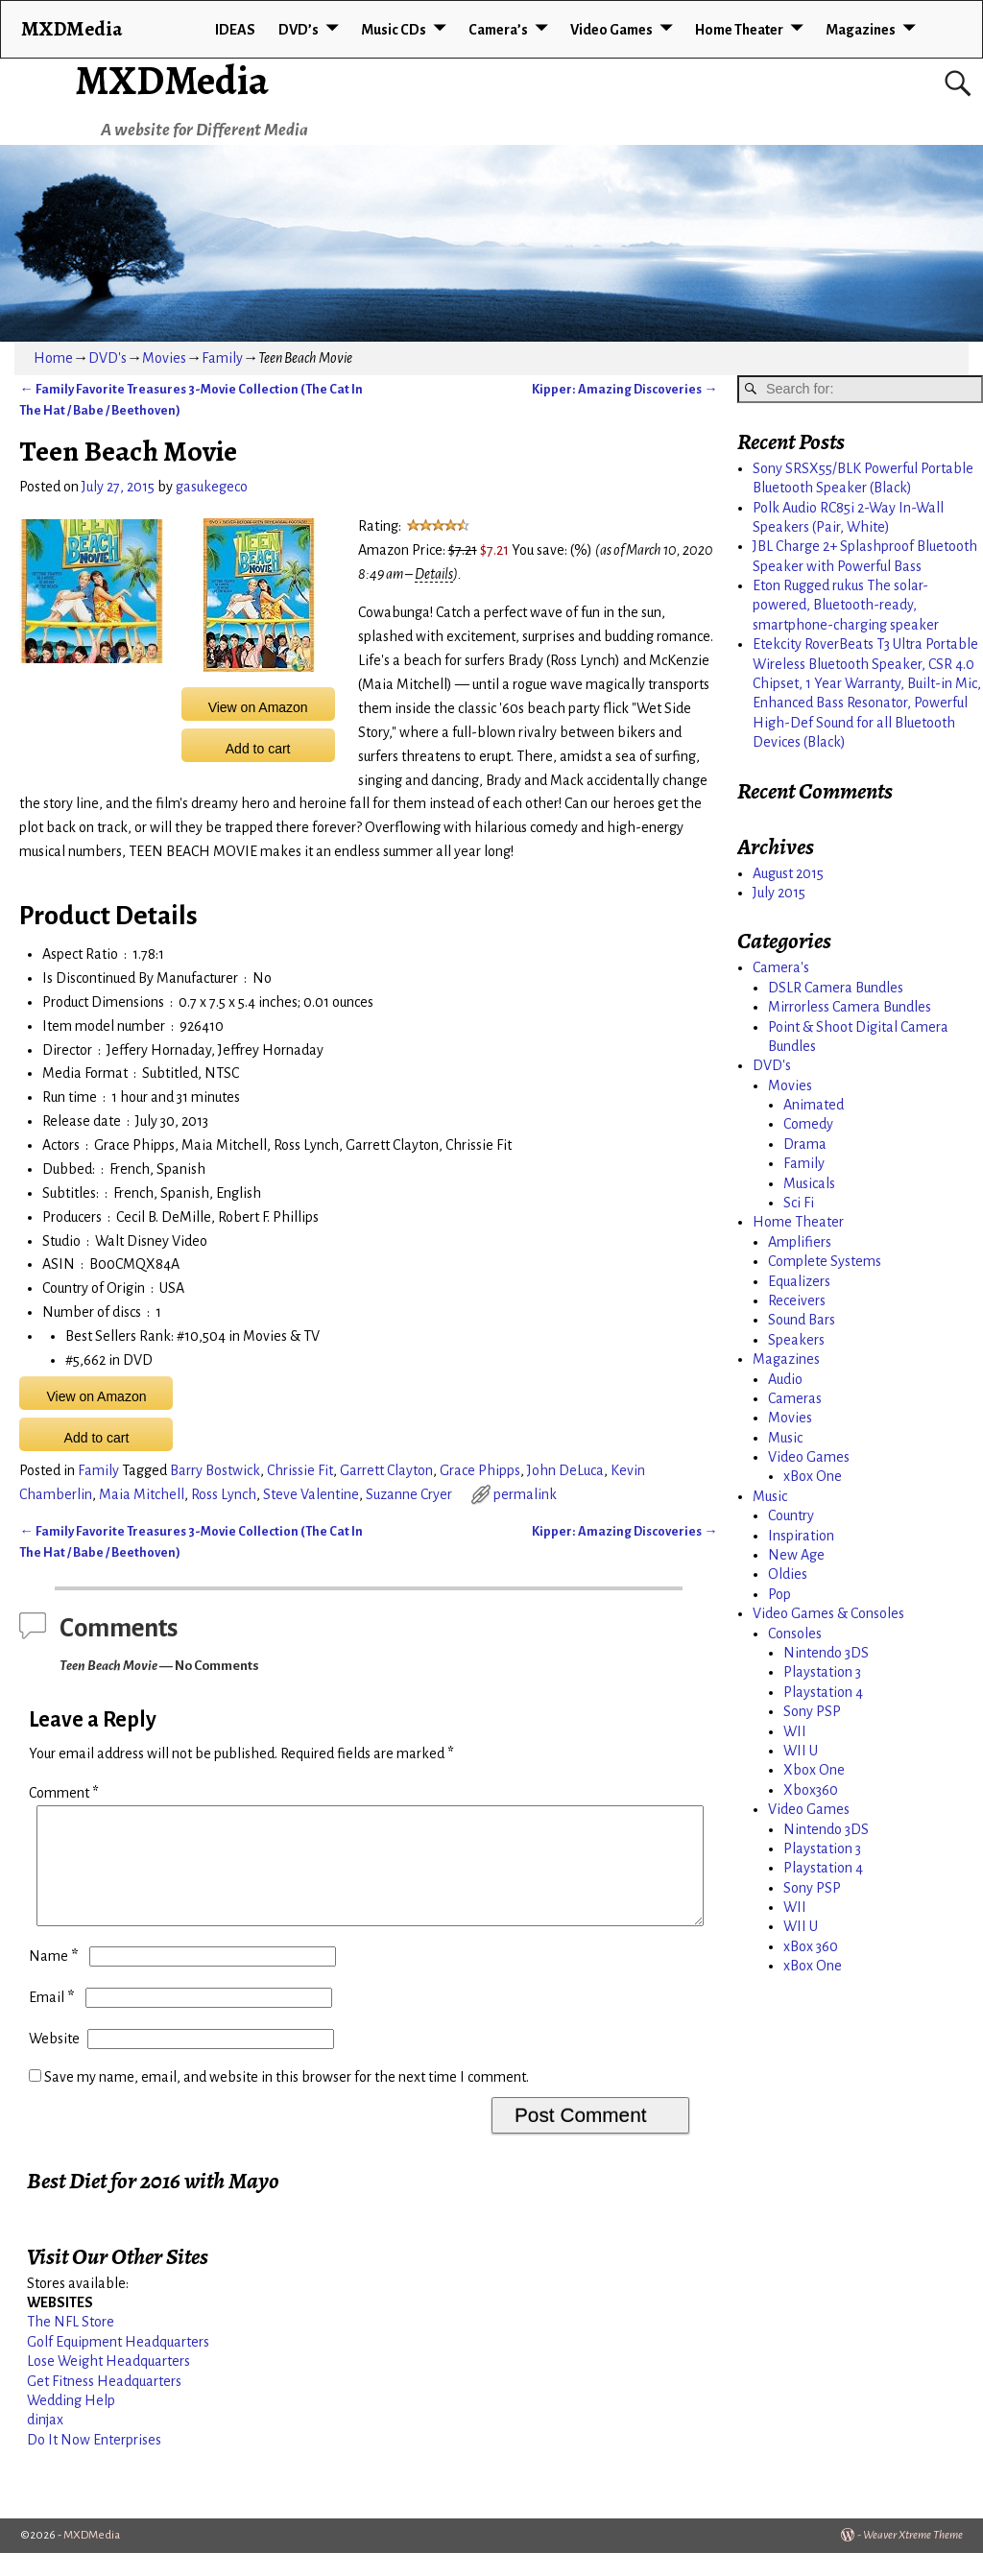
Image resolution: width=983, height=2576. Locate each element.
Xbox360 (810, 1790)
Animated (813, 1104)
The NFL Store (70, 2344)
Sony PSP (812, 1711)
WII (794, 1731)
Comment (66, 1793)
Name (55, 1979)
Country (791, 1515)
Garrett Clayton (386, 1470)
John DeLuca (565, 1470)
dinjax (45, 2442)
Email (53, 2020)
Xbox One (814, 1769)
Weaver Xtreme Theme (913, 2558)
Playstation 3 (822, 1672)
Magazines (861, 29)
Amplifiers (799, 1242)
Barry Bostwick (215, 1470)
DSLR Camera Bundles (835, 987)
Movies (164, 358)
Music (785, 1437)
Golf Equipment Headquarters (118, 2365)
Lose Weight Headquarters (108, 2384)
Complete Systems (824, 1261)
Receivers (797, 1300)
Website (54, 2061)
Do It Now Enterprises (94, 2462)
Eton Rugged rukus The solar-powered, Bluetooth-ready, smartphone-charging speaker (846, 605)
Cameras (795, 1398)
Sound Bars (801, 1319)
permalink (525, 1494)
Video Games (611, 29)
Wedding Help (71, 2423)
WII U (800, 1750)
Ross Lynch (223, 1494)
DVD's (107, 358)
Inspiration (801, 1535)
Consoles (795, 1633)
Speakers (796, 1340)
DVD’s (298, 29)
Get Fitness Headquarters (104, 2404)
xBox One (812, 1476)
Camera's (781, 967)
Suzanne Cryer (409, 1494)
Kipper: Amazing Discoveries (624, 389)
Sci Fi (798, 1202)
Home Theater (739, 29)
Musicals (809, 1183)
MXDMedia (172, 80)
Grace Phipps (480, 1470)
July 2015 (779, 892)
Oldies (787, 1574)
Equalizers (799, 1281)
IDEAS (235, 29)
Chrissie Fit (300, 1470)
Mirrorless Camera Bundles (849, 1006)
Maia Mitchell (141, 1494)
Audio (785, 1379)
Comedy (808, 1124)
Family (222, 358)
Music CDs (393, 29)
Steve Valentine (311, 1494)
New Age (796, 1554)
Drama (805, 1144)
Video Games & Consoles (828, 1613)
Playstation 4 (823, 1692)
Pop (779, 1594)
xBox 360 (810, 1946)
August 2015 (788, 873)
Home (53, 358)
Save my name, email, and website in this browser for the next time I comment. (286, 2100)
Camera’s (498, 29)
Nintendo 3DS (826, 1652)
